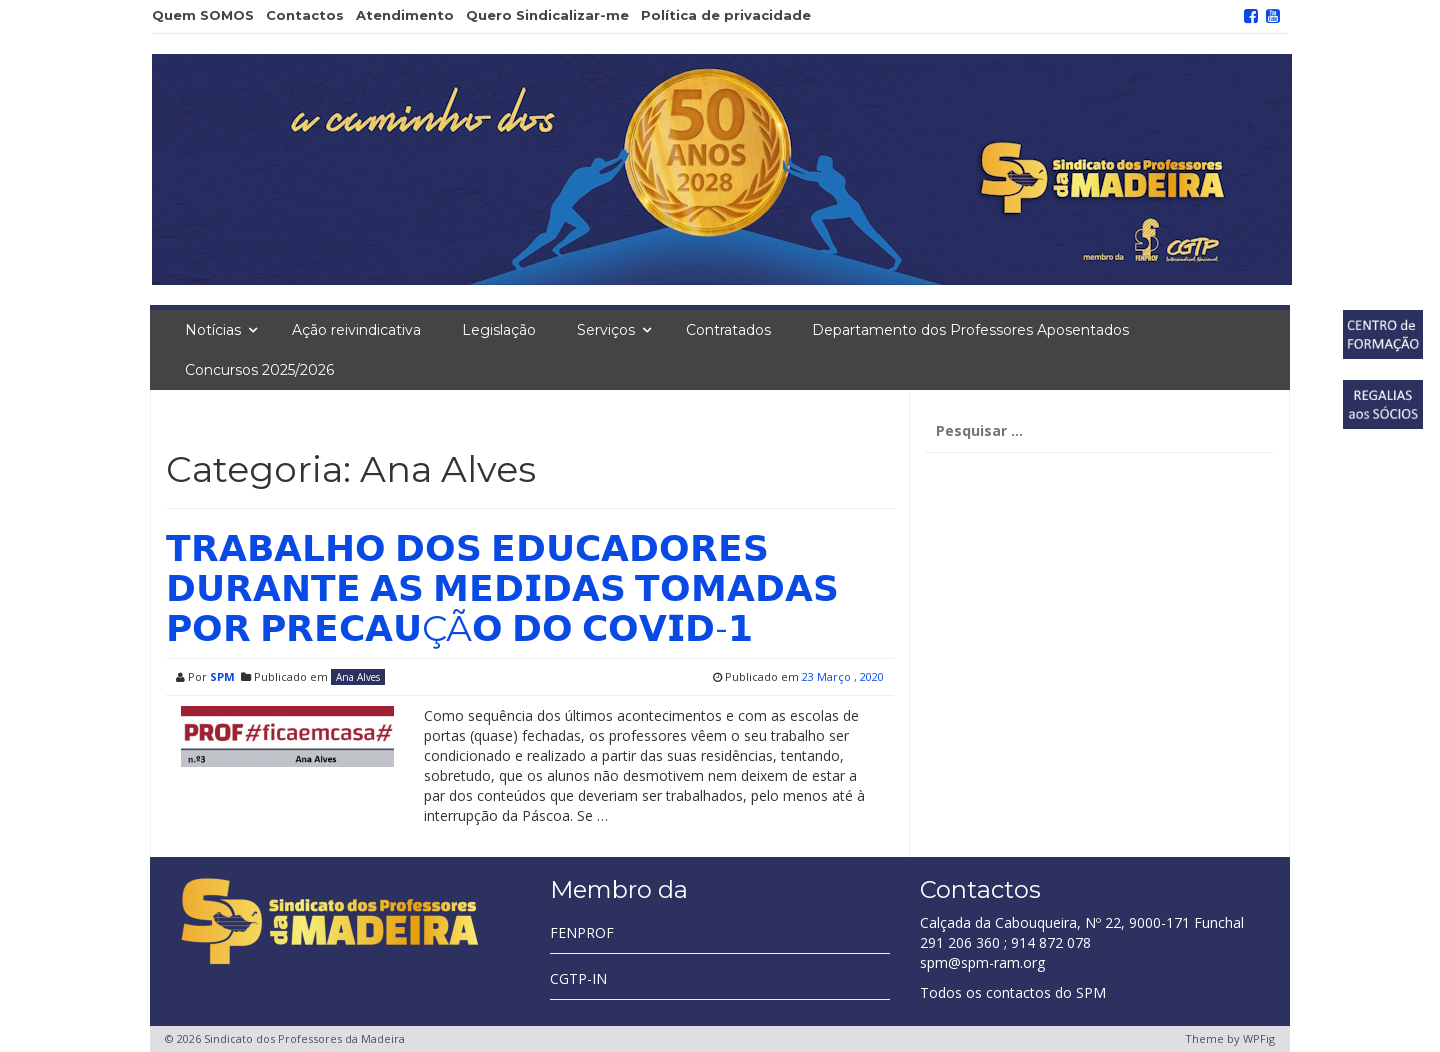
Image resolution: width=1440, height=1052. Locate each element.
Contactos (305, 15)
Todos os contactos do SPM (1013, 992)
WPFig (1259, 1038)
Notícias (213, 330)
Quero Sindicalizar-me (547, 15)
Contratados (728, 330)
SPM (222, 676)
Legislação (499, 330)
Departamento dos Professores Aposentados (970, 330)
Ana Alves (358, 677)
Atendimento (405, 15)
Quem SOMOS (203, 15)
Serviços (606, 330)
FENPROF (582, 932)
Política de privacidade (726, 15)
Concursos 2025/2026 (259, 370)
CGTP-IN (578, 978)
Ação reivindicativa (356, 330)
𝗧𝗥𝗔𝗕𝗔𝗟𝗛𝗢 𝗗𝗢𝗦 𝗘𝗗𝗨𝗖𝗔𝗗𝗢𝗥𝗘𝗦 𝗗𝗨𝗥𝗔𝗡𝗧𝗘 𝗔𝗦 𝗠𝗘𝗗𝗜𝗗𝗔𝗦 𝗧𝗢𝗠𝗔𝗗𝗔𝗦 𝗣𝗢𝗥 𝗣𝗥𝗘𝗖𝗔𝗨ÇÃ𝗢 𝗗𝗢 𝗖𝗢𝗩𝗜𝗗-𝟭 (502, 587)
